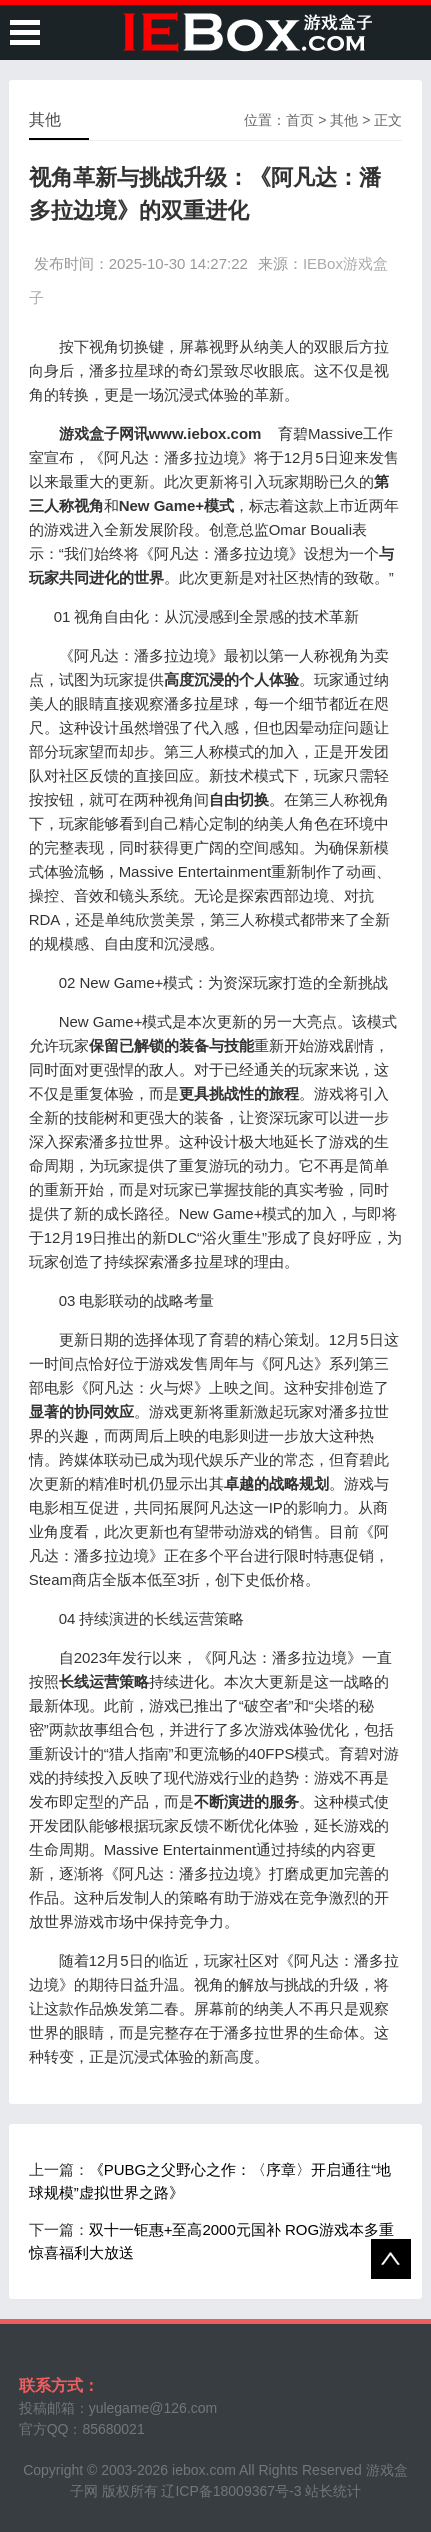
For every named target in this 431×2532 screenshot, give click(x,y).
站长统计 (333, 2491)
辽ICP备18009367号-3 (231, 2491)
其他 (344, 120)
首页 (300, 120)
